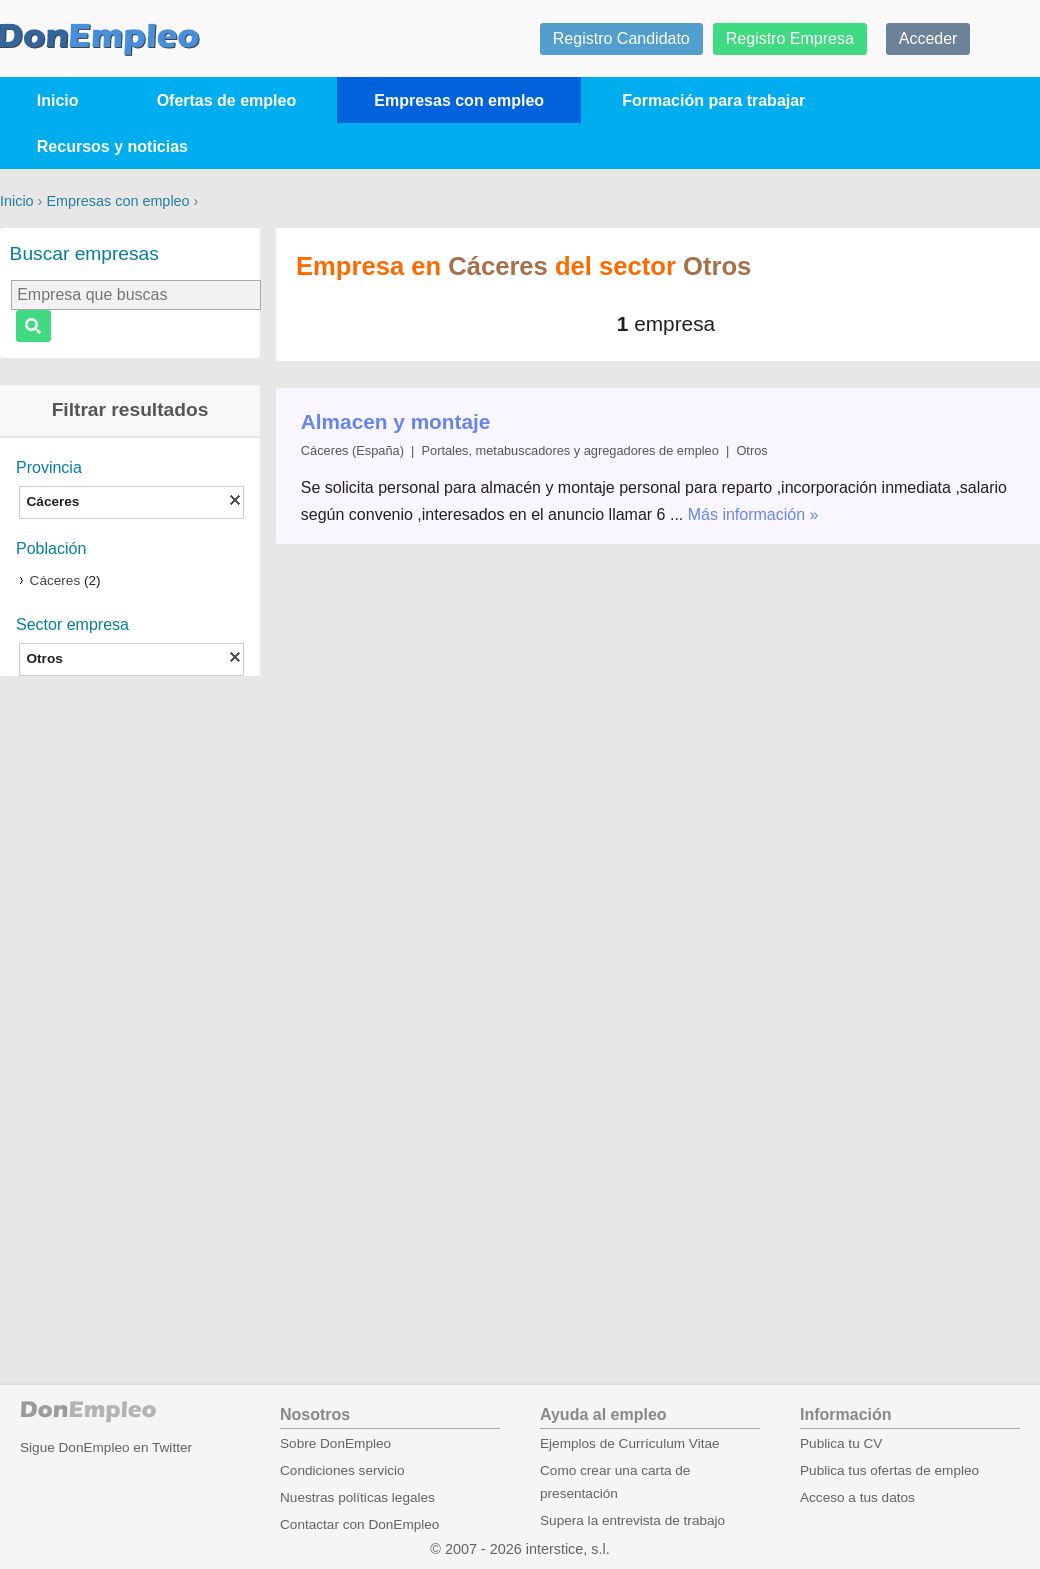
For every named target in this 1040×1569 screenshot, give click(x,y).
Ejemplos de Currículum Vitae (630, 1443)
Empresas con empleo (459, 100)
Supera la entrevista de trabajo (632, 1520)
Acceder (928, 38)
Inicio (58, 100)
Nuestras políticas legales (357, 1497)
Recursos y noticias (112, 146)
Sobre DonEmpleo (335, 1443)
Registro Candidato (621, 38)
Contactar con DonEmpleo (359, 1524)
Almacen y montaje (396, 421)
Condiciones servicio (342, 1470)
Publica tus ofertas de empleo (889, 1470)
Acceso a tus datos (857, 1497)
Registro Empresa (790, 38)
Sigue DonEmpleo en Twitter (106, 1447)
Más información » (753, 514)
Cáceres (55, 580)
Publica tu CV (841, 1443)
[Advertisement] (130, 1003)
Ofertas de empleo (227, 100)
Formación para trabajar (713, 100)
